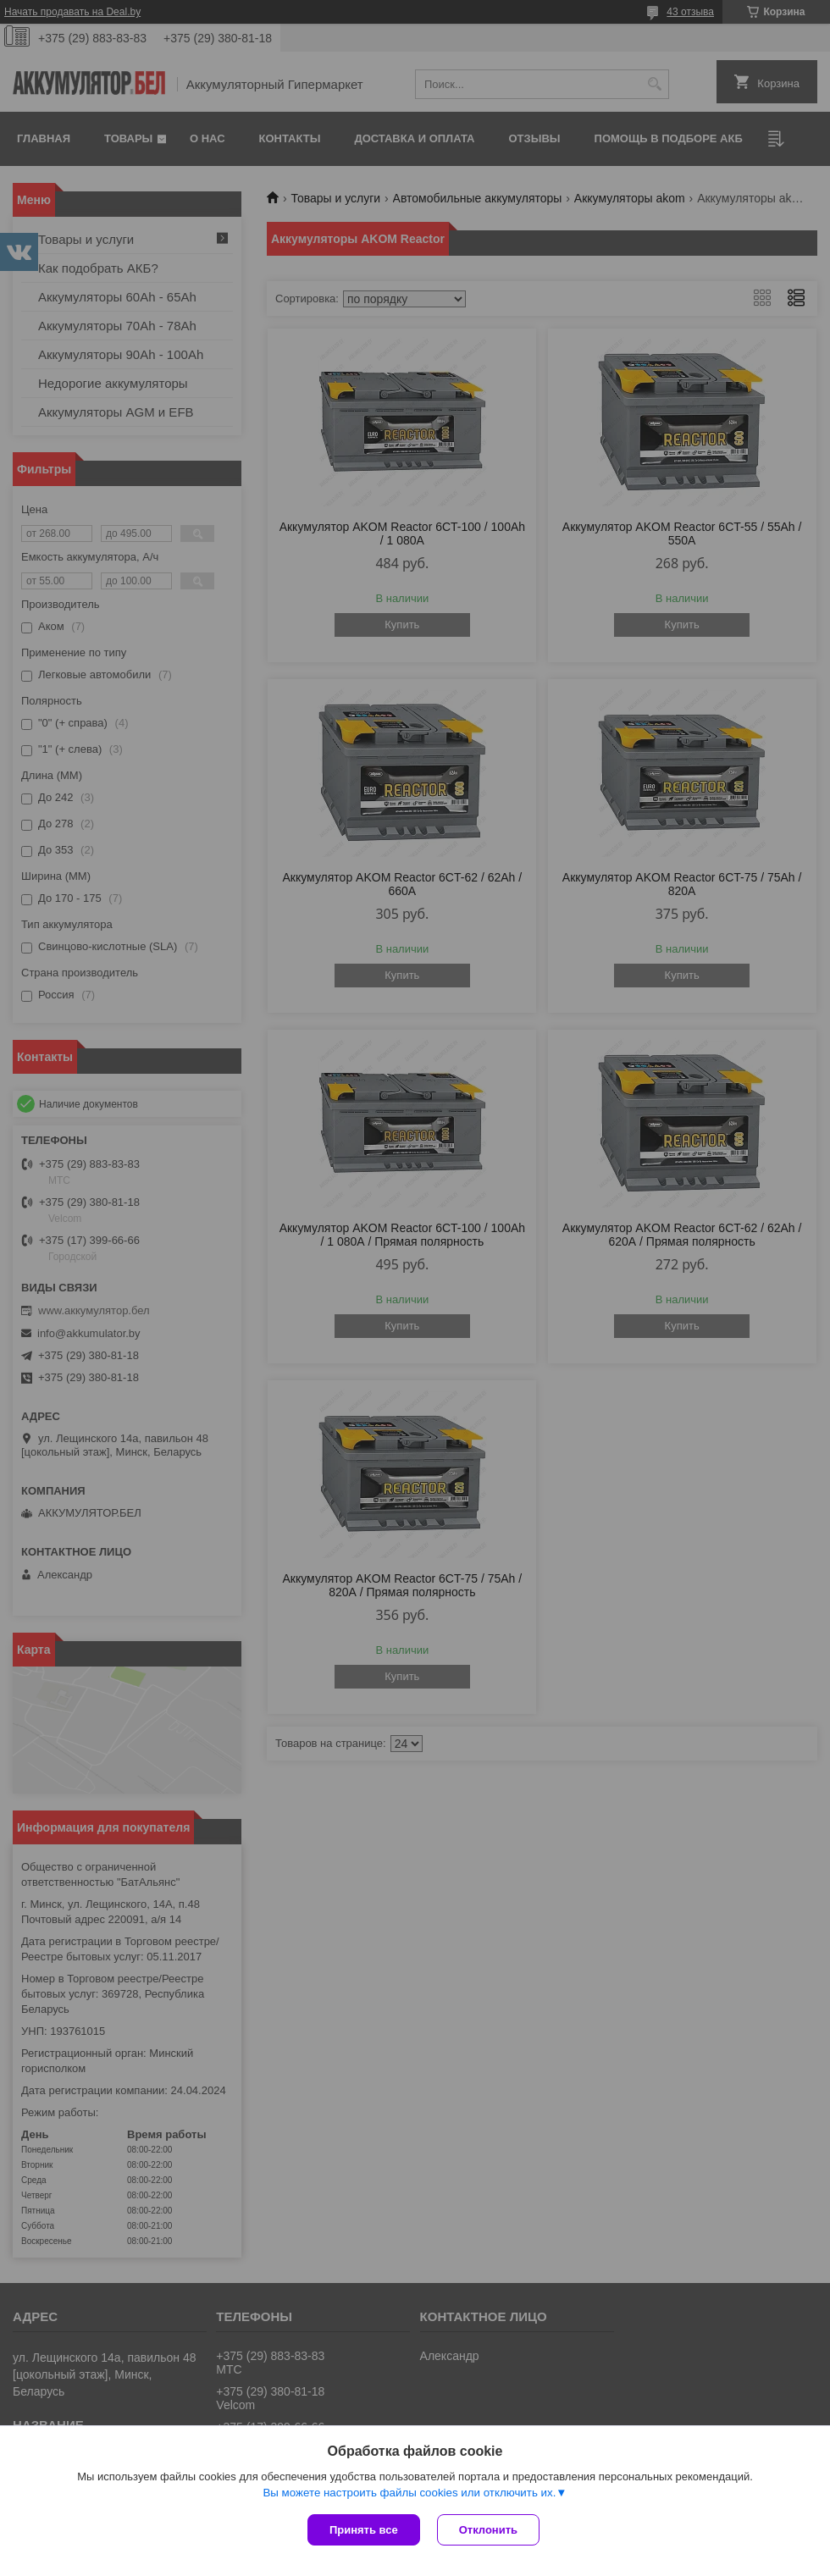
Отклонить (488, 2529)
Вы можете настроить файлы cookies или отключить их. (409, 2492)
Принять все (363, 2529)
